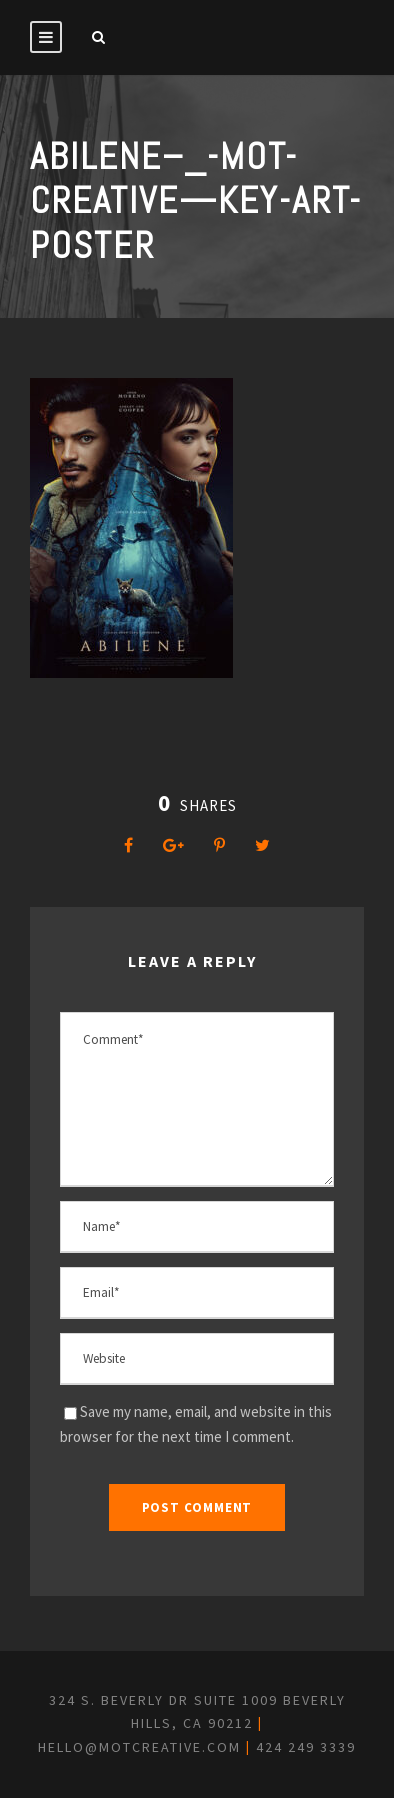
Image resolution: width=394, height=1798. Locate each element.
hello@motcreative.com (139, 1747)
